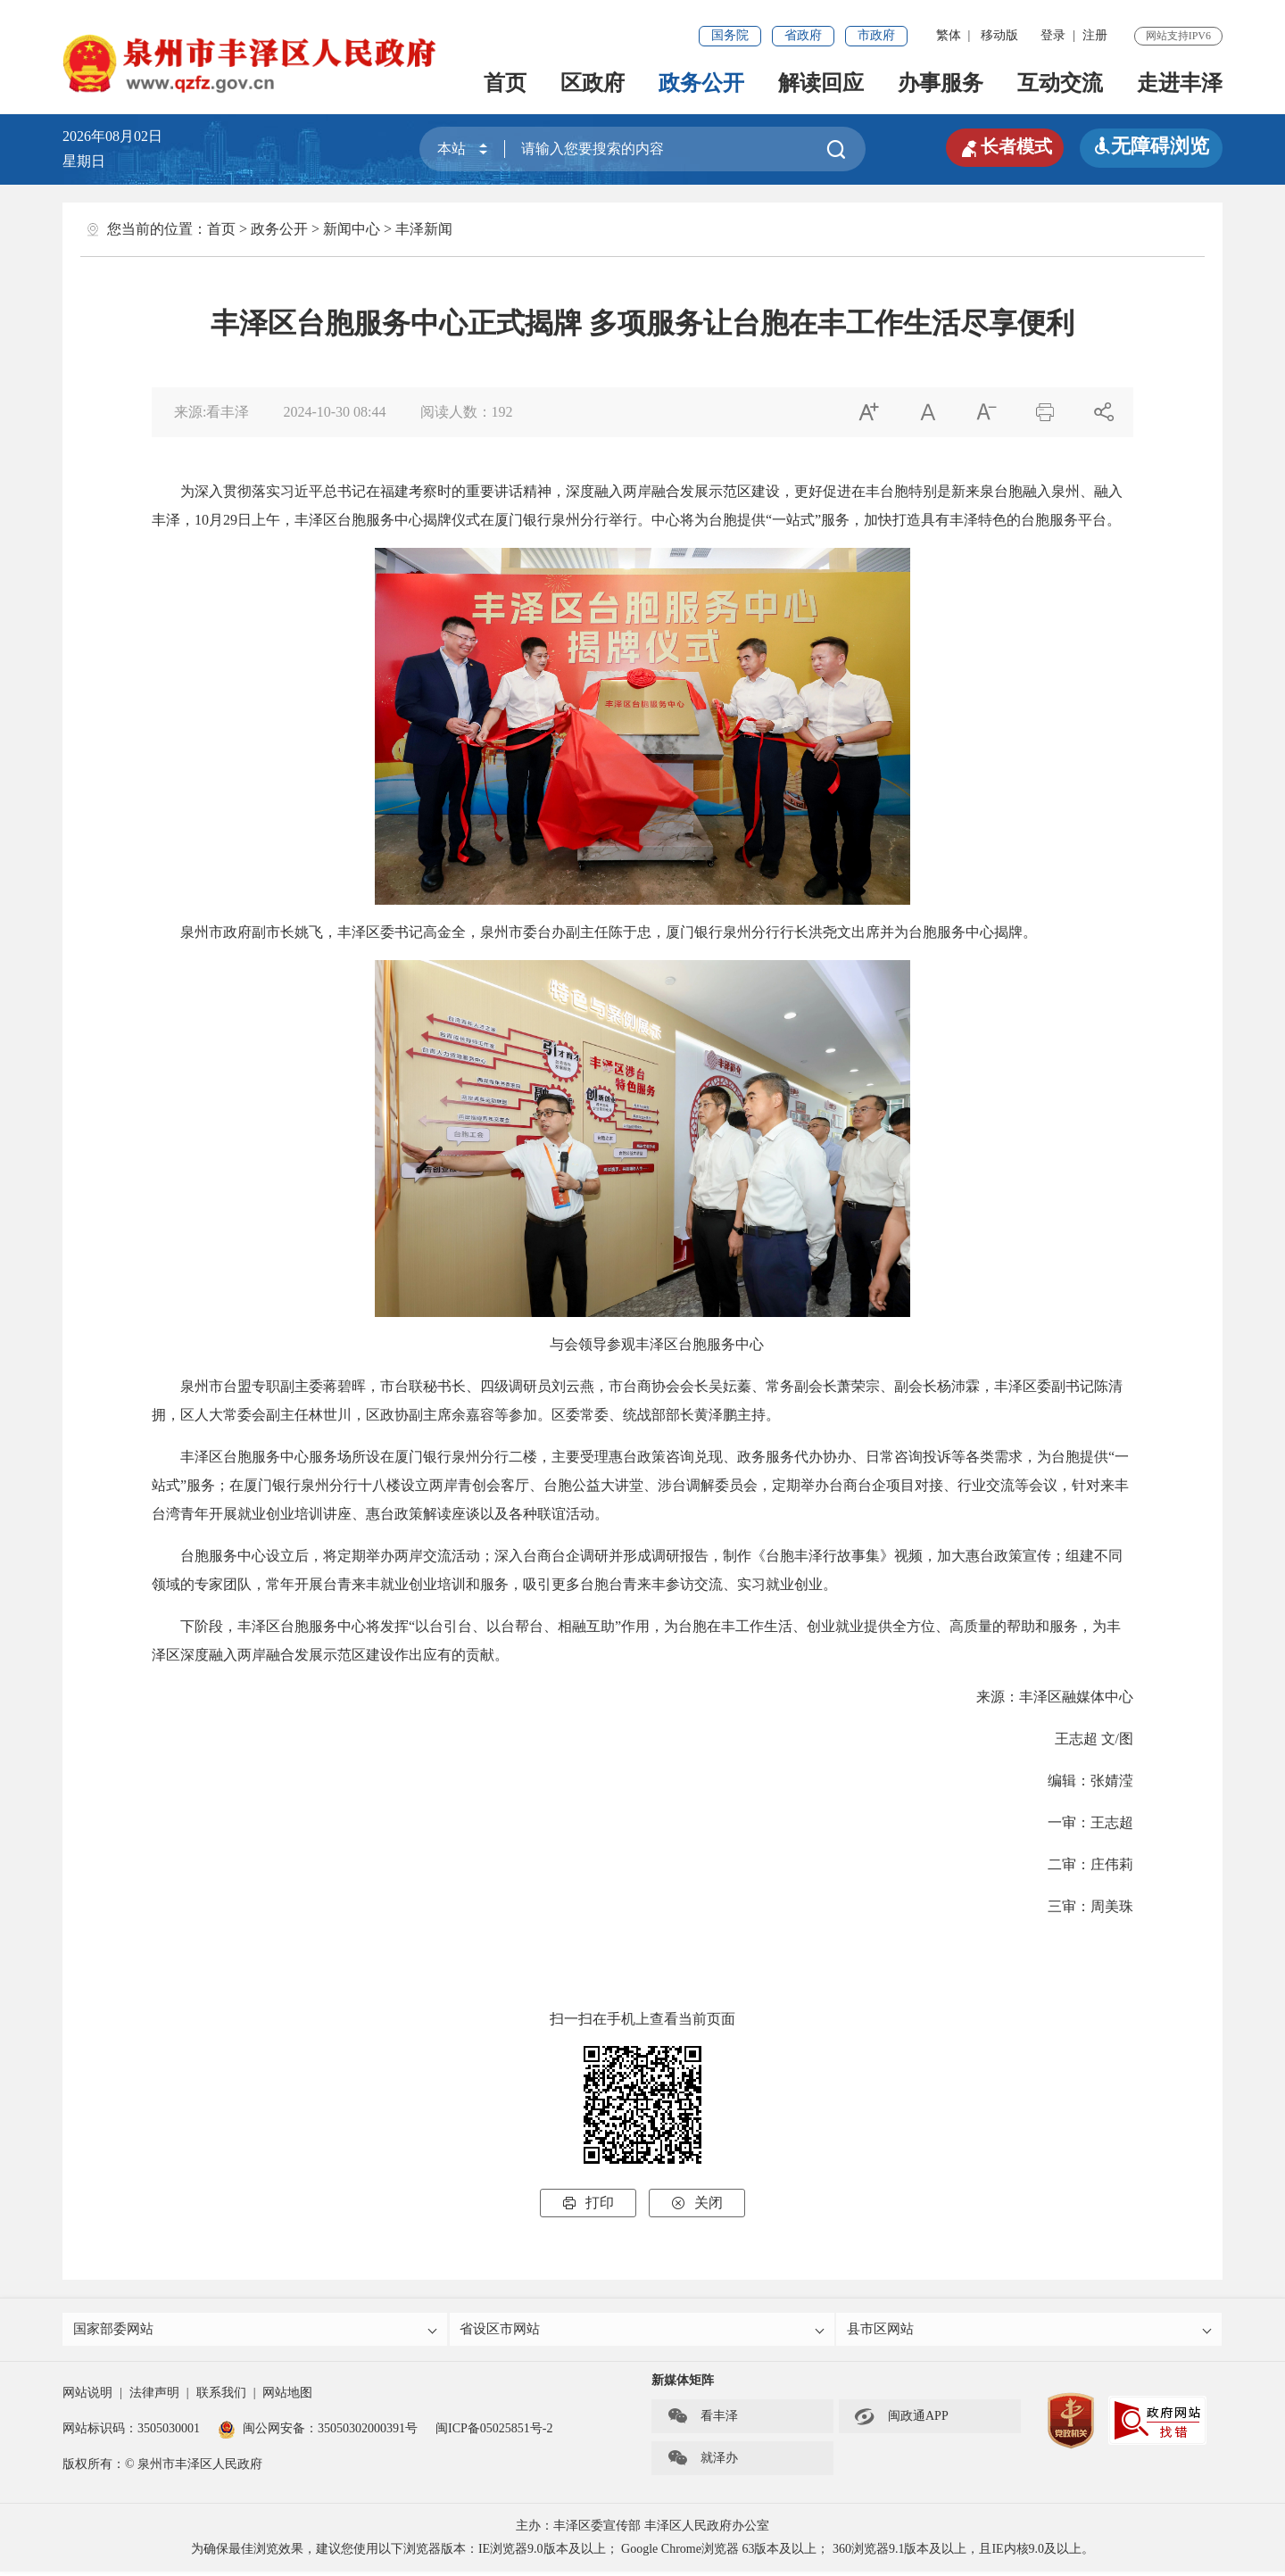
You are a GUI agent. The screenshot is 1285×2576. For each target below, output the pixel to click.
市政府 (876, 35)
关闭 (697, 2202)
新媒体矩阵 (682, 2384)
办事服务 (940, 83)
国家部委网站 (256, 2331)
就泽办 (702, 2462)
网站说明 (87, 2397)
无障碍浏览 (1151, 146)
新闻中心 (351, 228)
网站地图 (287, 2397)
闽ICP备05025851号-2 (493, 2432)
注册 (1094, 35)
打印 (588, 2202)
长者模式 (999, 146)
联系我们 (221, 2397)
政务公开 (701, 83)
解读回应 (821, 83)
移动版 (999, 35)
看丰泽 (702, 2420)
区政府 (592, 83)
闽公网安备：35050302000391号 (318, 2432)
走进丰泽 (1180, 83)
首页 (505, 83)
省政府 (803, 35)
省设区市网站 (644, 2331)
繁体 (948, 35)
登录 (1052, 35)
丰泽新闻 (423, 228)
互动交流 (1060, 83)
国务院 (730, 35)
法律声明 (154, 2397)
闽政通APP (901, 2420)
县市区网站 (1030, 2331)
